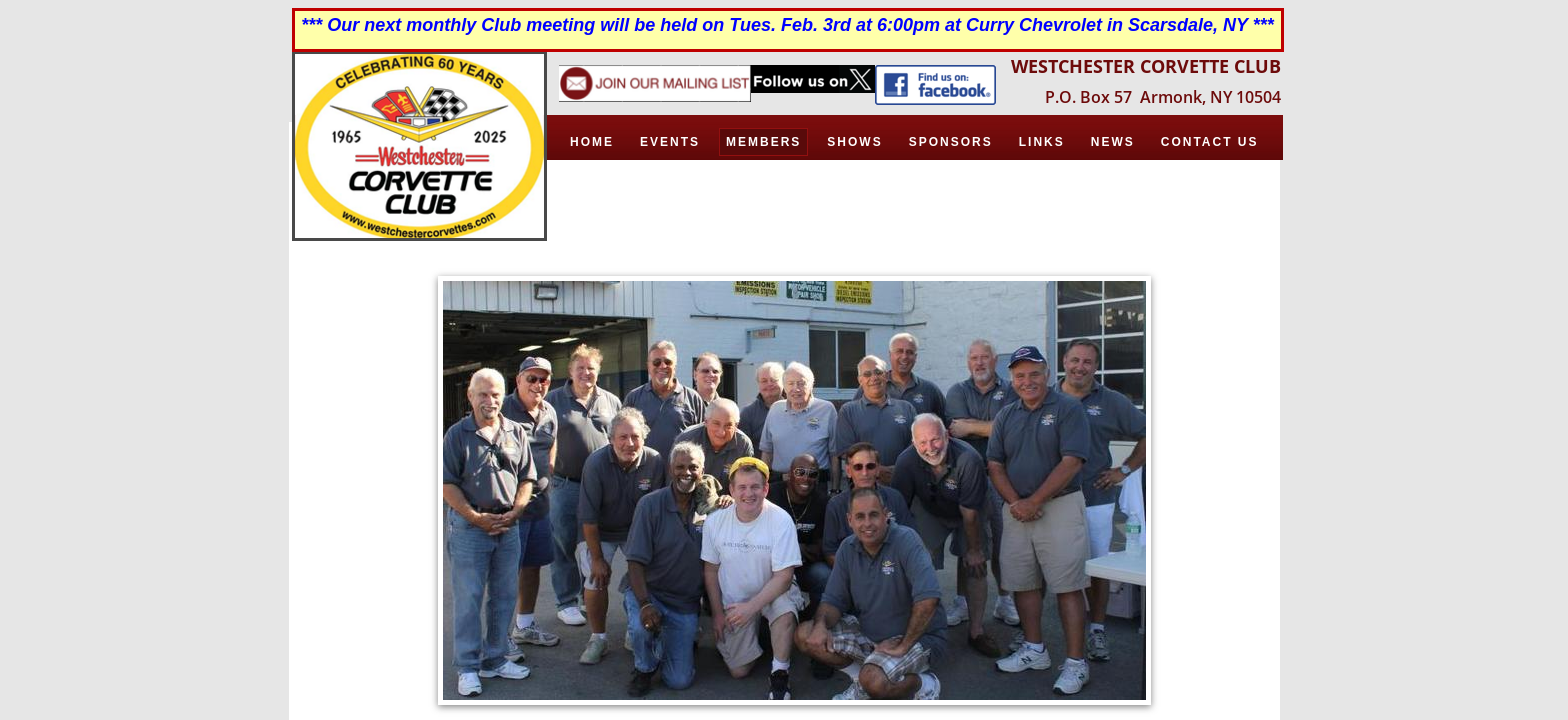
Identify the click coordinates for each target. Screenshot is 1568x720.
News (1113, 142)
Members (763, 142)
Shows (854, 142)
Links (1042, 142)
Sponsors (951, 142)
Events (670, 142)
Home (592, 142)
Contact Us (1210, 142)
